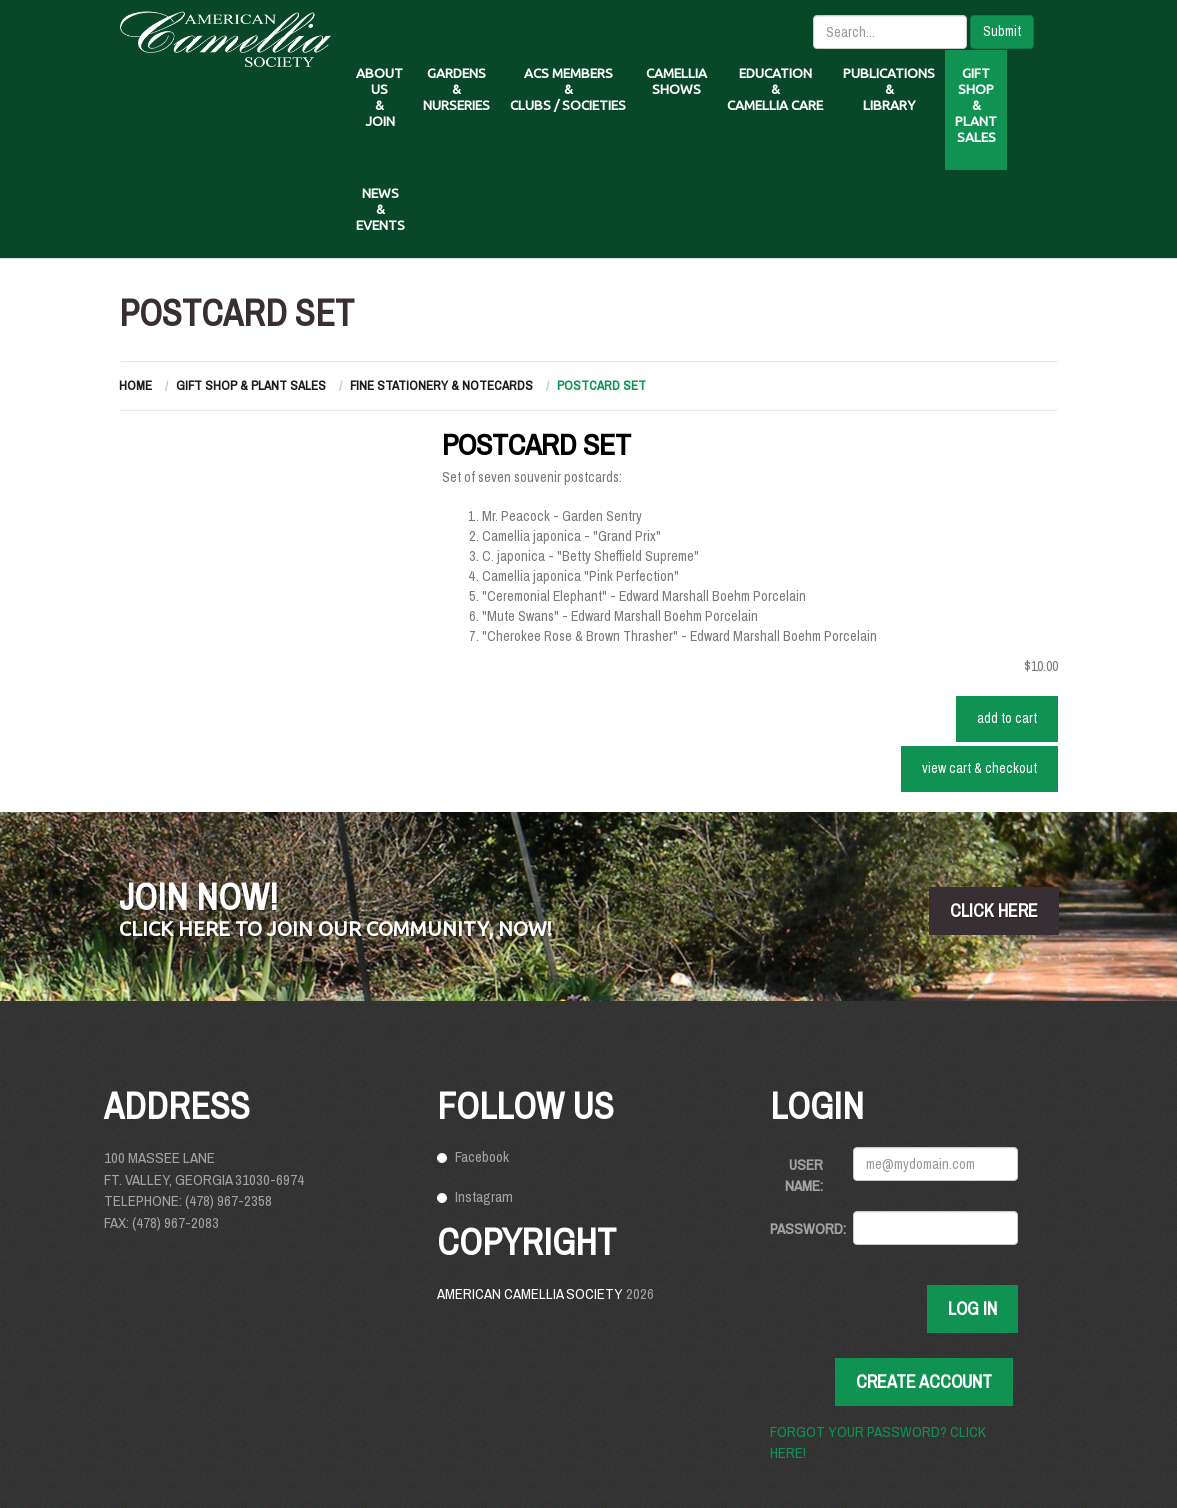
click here (994, 910)
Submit (1002, 31)
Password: (804, 1228)
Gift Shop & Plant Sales (251, 385)
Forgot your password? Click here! (878, 1442)
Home (135, 385)
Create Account (924, 1381)
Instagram (484, 1196)
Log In (972, 1308)
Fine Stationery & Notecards (441, 385)
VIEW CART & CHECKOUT (979, 768)
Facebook (482, 1156)
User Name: (804, 1175)
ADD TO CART (1007, 718)
